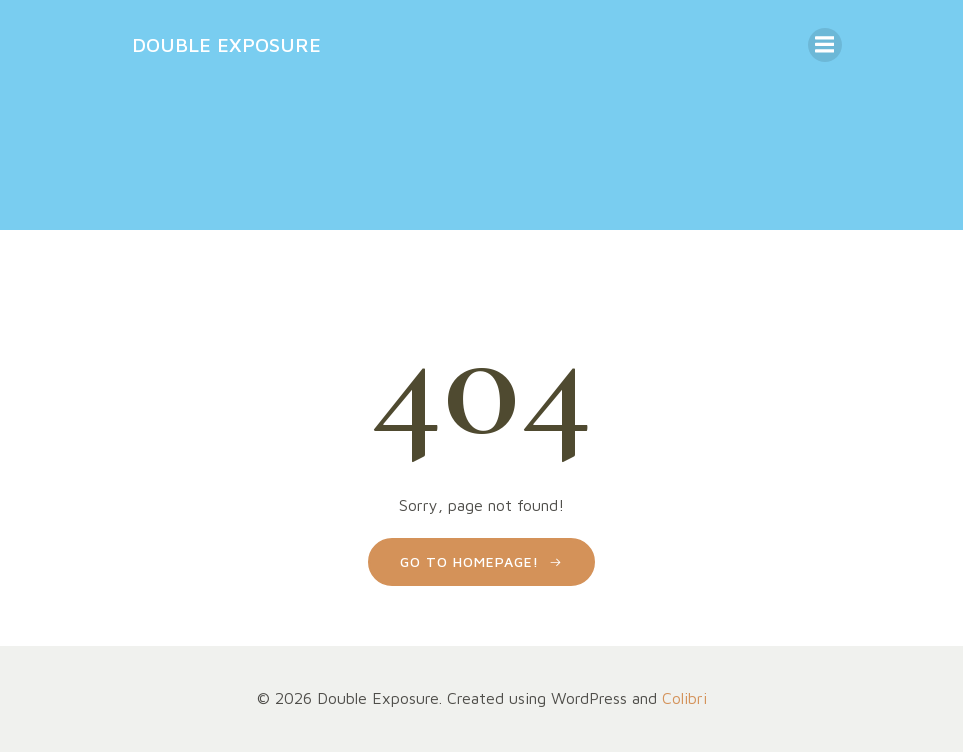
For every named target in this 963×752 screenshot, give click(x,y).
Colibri (684, 698)
